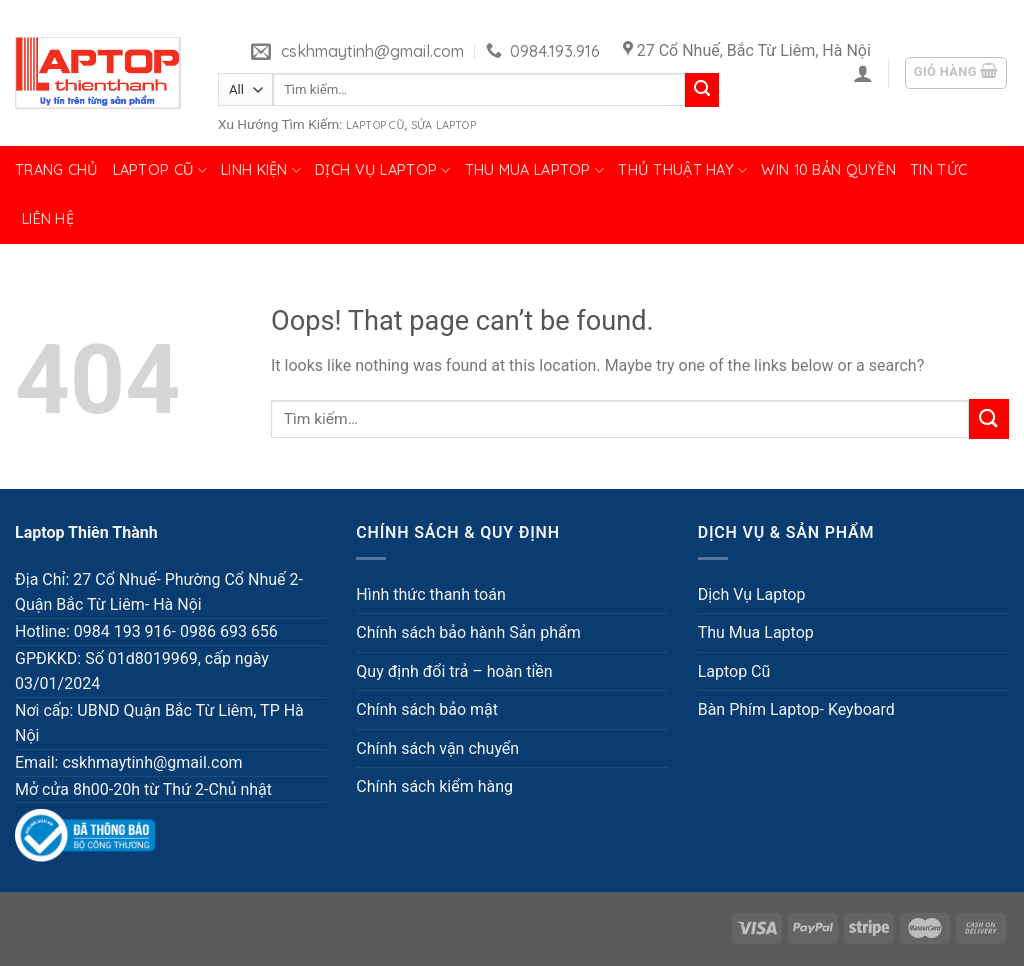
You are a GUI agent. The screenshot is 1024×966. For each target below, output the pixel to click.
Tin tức (938, 170)
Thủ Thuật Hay (682, 170)
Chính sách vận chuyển (437, 748)
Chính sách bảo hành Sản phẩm (468, 632)
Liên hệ (48, 219)
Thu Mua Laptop (535, 170)
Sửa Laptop (443, 125)
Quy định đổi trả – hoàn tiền (454, 671)
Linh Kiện (261, 170)
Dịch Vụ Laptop (383, 170)
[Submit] (702, 90)
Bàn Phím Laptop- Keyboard (796, 709)
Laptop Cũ (375, 125)
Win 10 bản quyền (828, 170)
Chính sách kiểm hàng (434, 786)
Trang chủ (57, 170)
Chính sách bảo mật (427, 709)
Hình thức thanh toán (430, 594)
